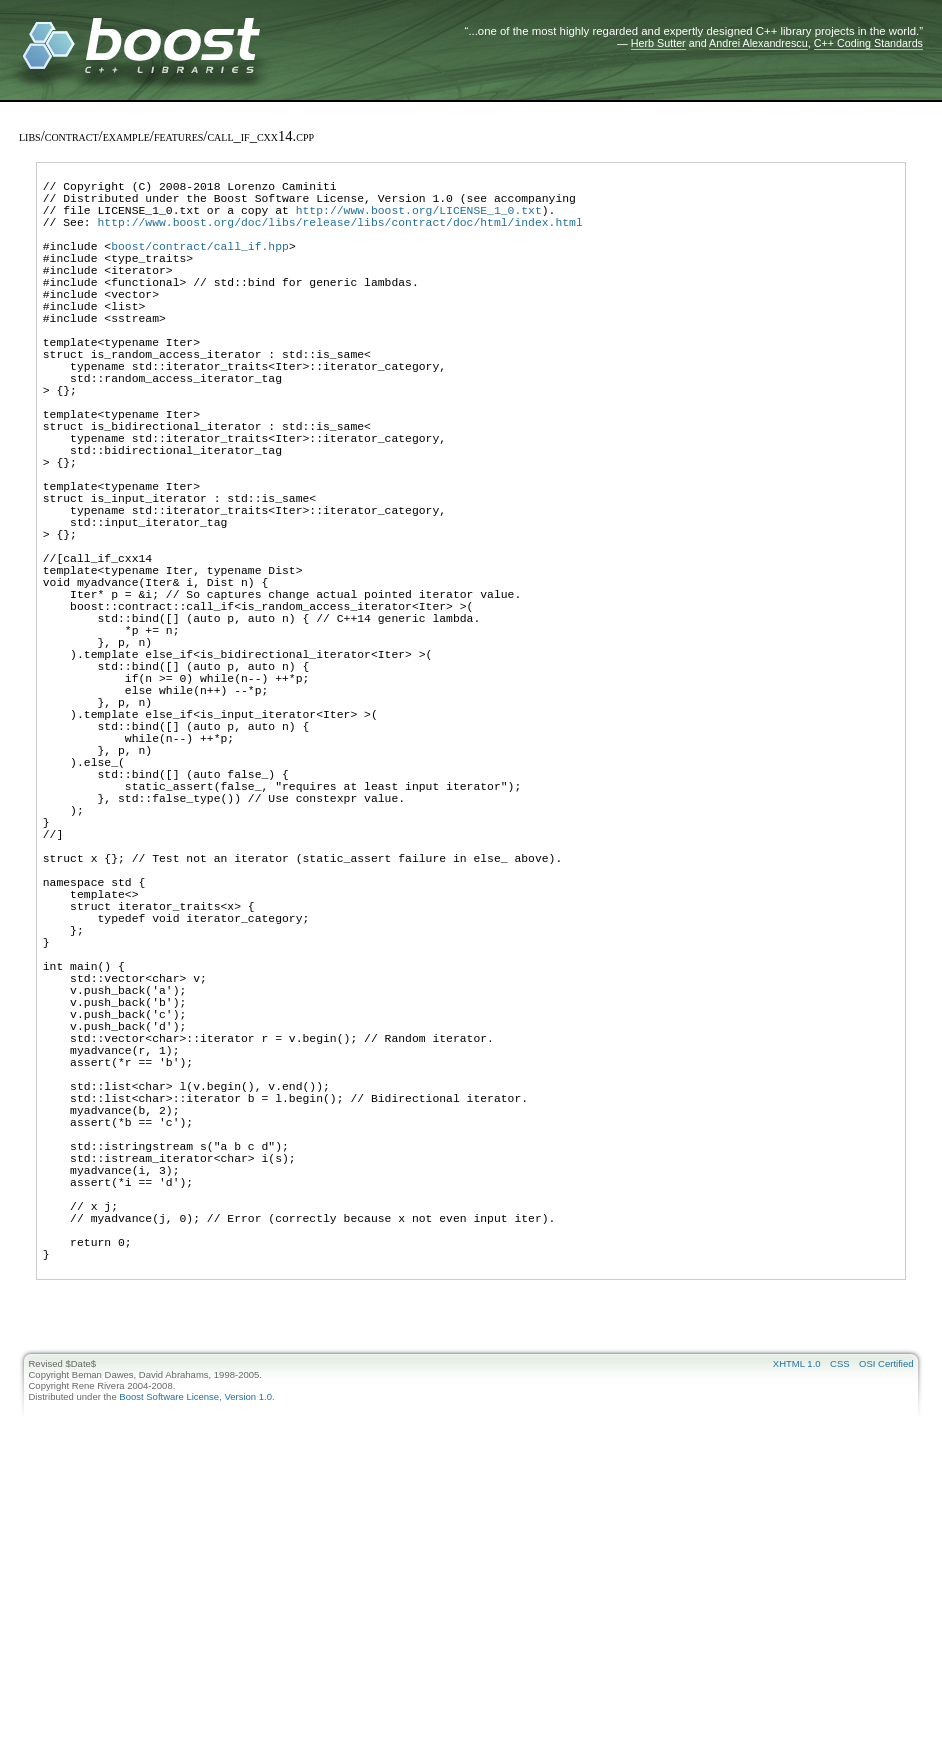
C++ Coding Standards (868, 43)
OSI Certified (886, 1639)
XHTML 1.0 (797, 1639)
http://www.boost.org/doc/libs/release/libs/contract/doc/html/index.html (339, 236)
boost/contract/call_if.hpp (200, 266)
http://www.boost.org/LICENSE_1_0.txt (419, 221)
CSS (840, 1639)
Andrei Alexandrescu (758, 43)
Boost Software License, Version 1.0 (195, 1672)
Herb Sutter (658, 43)
